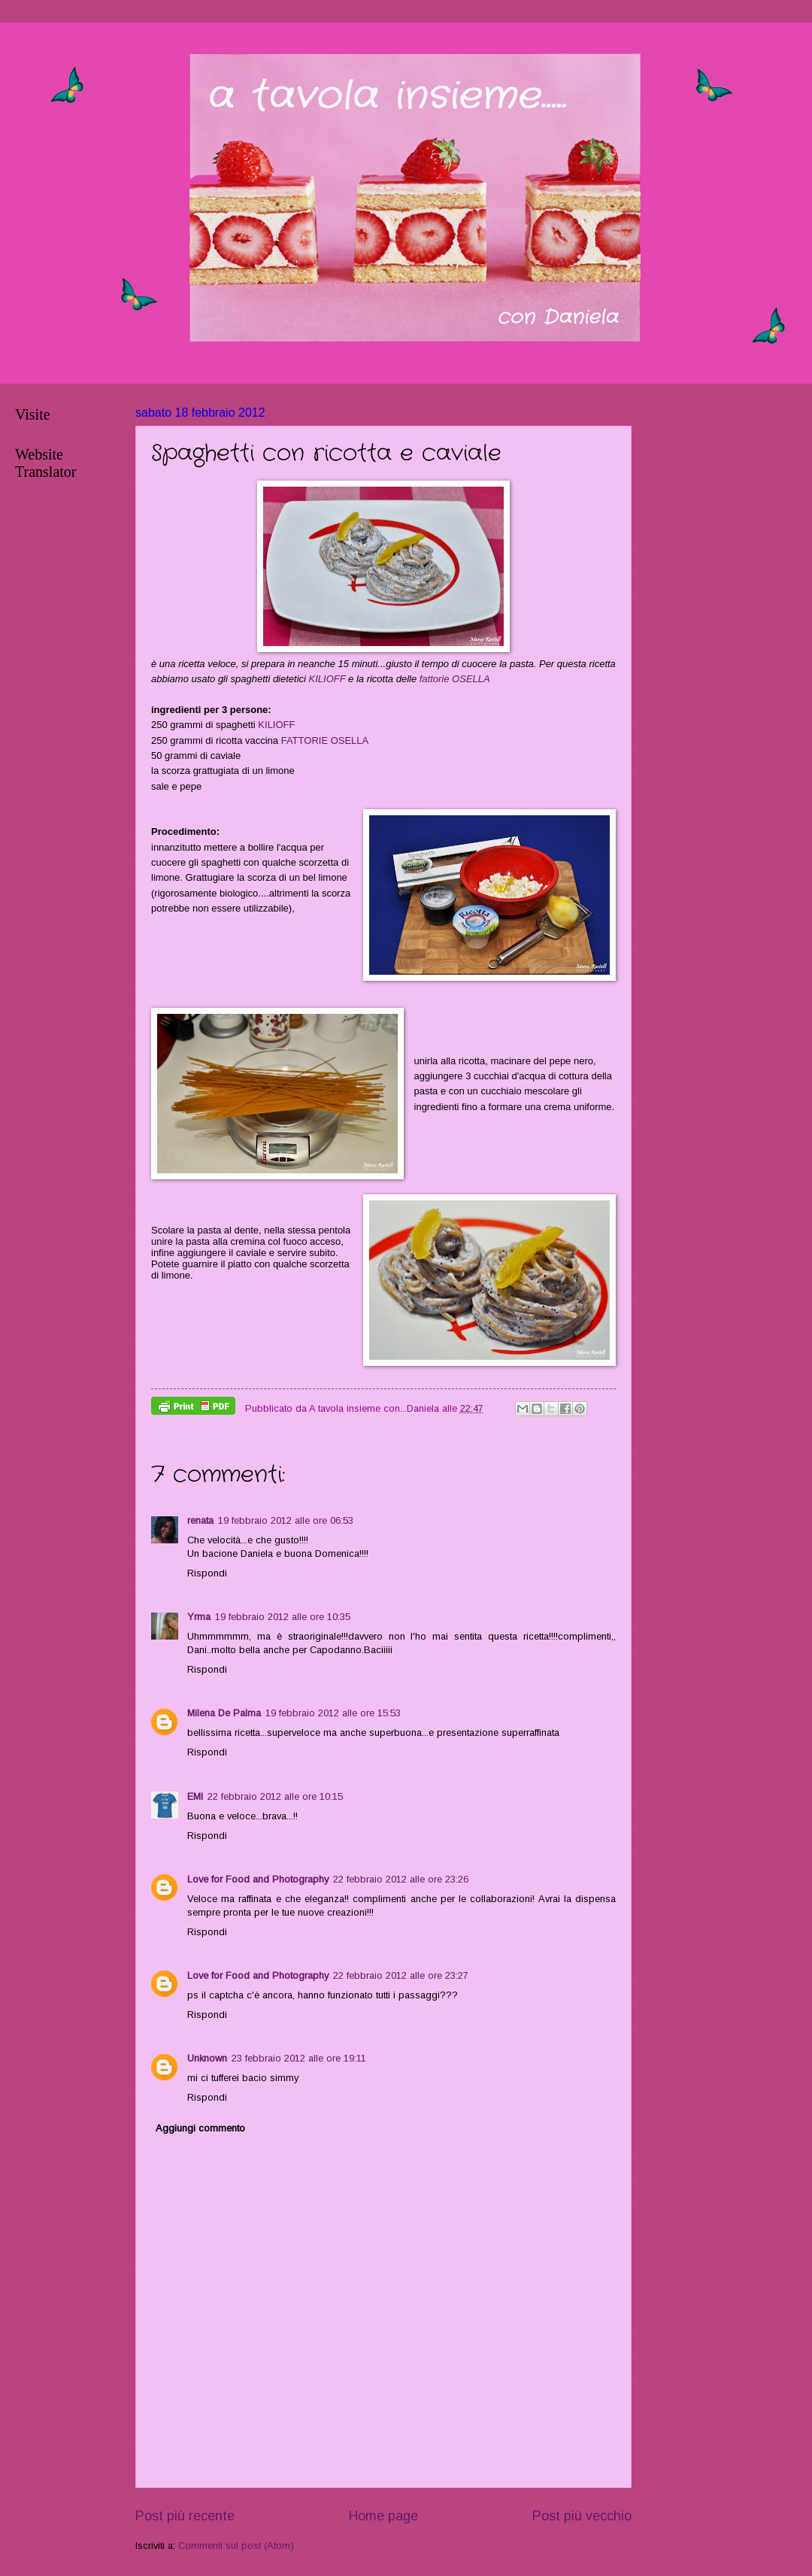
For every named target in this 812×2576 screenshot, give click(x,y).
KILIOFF (327, 678)
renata (200, 1520)
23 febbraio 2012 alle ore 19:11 (299, 2058)
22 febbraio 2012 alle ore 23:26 (400, 1879)
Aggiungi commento (200, 2128)
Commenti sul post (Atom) (236, 2545)
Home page (383, 2515)
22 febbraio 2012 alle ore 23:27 (400, 1975)
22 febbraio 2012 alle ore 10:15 (275, 1796)
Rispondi (207, 1573)
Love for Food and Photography (258, 1879)
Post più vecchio (582, 2515)
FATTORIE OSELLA (325, 740)
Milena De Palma (224, 1713)
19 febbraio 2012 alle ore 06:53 (285, 1520)
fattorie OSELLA (455, 678)
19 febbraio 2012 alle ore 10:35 (282, 1616)
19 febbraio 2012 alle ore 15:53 (333, 1713)
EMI (195, 1796)
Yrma (199, 1616)
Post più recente (185, 2515)
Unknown (207, 2058)
